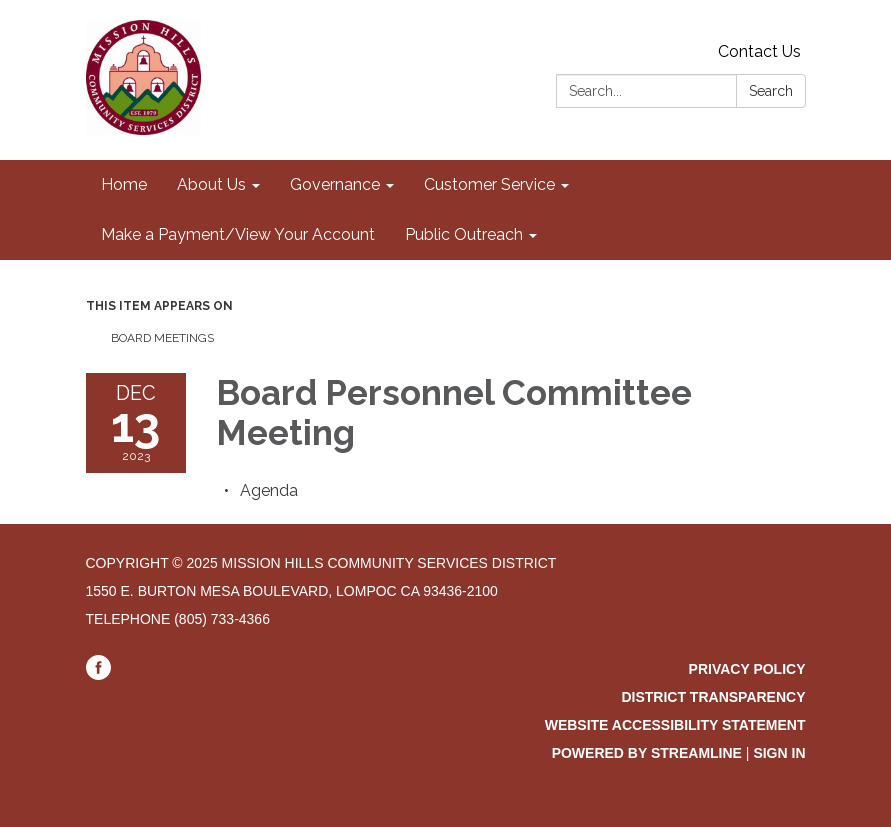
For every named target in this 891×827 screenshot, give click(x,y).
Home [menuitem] (124, 184)
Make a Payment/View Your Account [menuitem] (238, 234)
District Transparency (713, 697)
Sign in (779, 753)
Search (771, 91)
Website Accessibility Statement (675, 725)
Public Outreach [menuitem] (464, 234)
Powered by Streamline (647, 753)
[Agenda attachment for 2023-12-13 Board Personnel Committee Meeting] (269, 490)
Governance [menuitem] (335, 184)
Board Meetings (162, 338)
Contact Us (759, 51)
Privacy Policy (747, 669)
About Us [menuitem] (211, 184)
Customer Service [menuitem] (489, 184)
